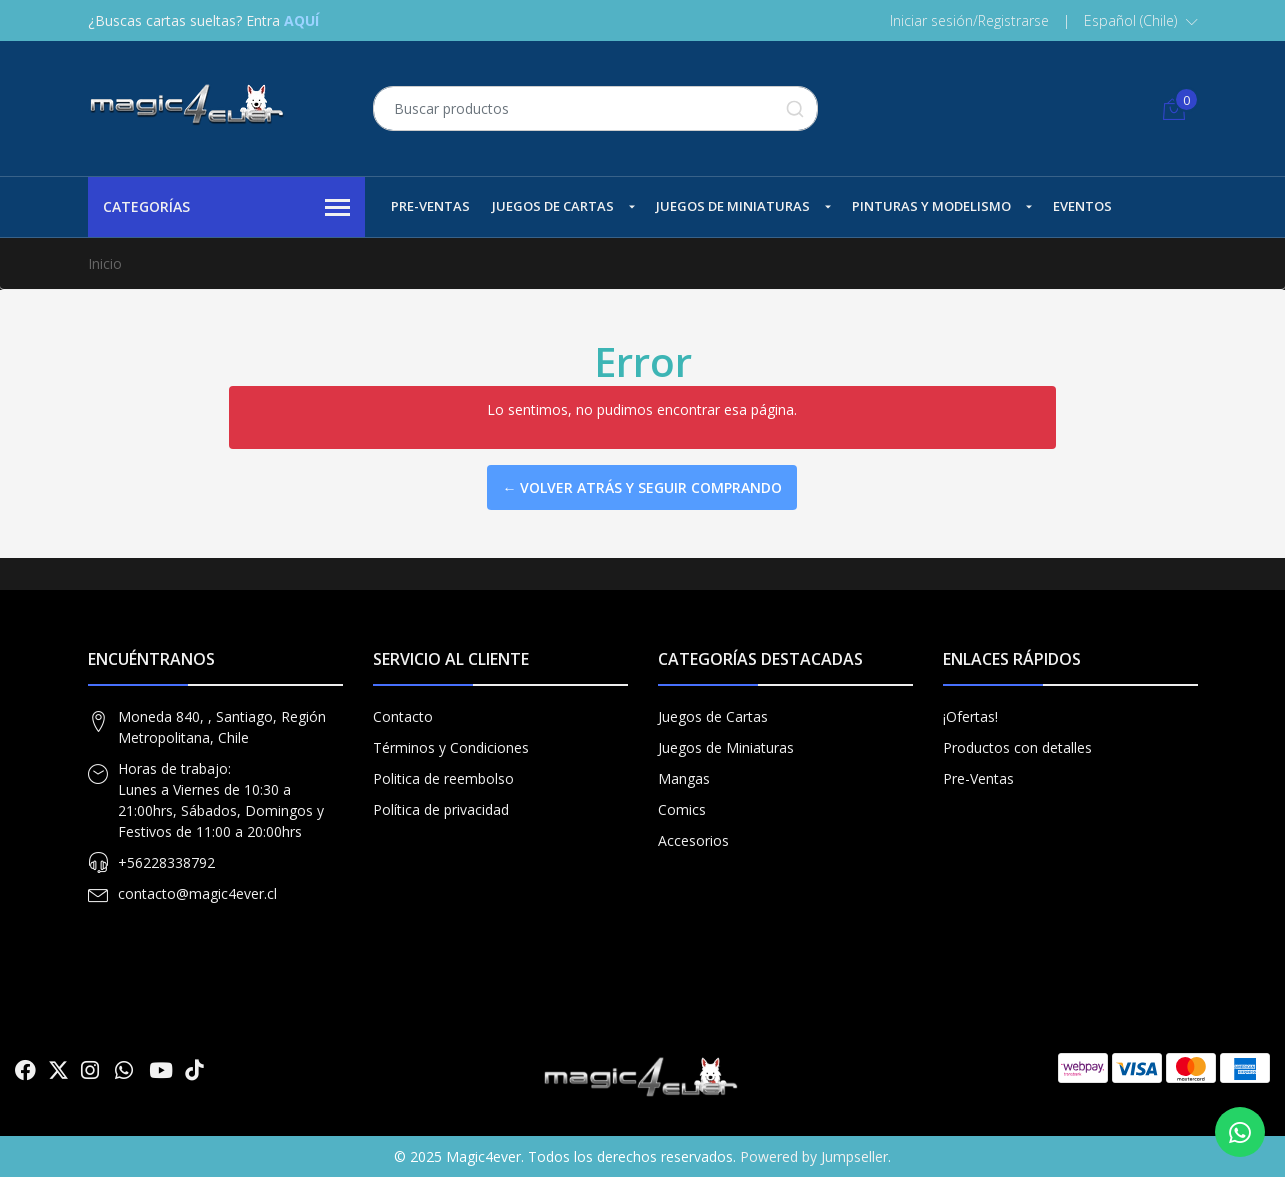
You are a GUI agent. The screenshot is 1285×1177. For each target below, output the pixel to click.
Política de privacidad (441, 809)
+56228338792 (166, 862)
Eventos (1082, 206)
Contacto (403, 716)
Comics (682, 809)
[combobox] (595, 108)
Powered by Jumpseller (814, 1156)
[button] (1141, 21)
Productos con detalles (1017, 747)
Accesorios (693, 840)
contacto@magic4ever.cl (197, 893)
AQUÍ (301, 20)
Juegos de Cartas (553, 206)
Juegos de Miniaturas (733, 206)
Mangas (684, 778)
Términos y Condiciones (451, 747)
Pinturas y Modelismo (931, 206)
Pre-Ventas (430, 206)
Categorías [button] (227, 208)
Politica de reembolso (443, 778)
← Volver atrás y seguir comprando (642, 487)
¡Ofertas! (970, 716)
